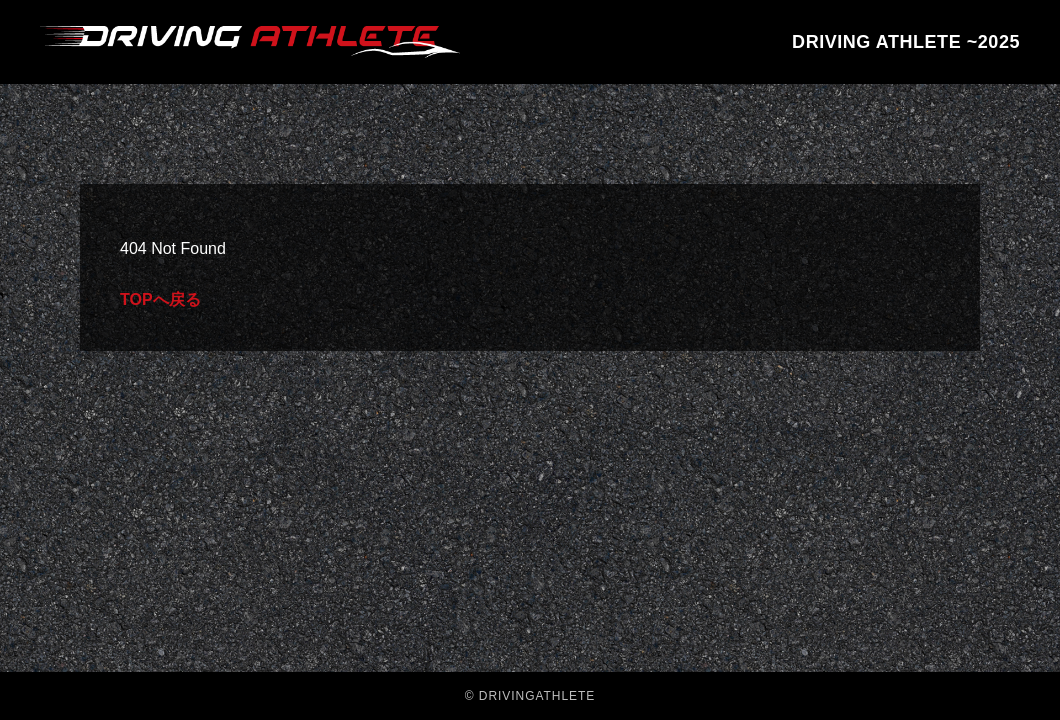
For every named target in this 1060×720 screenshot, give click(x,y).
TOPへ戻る (160, 299)
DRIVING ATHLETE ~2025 (906, 42)
